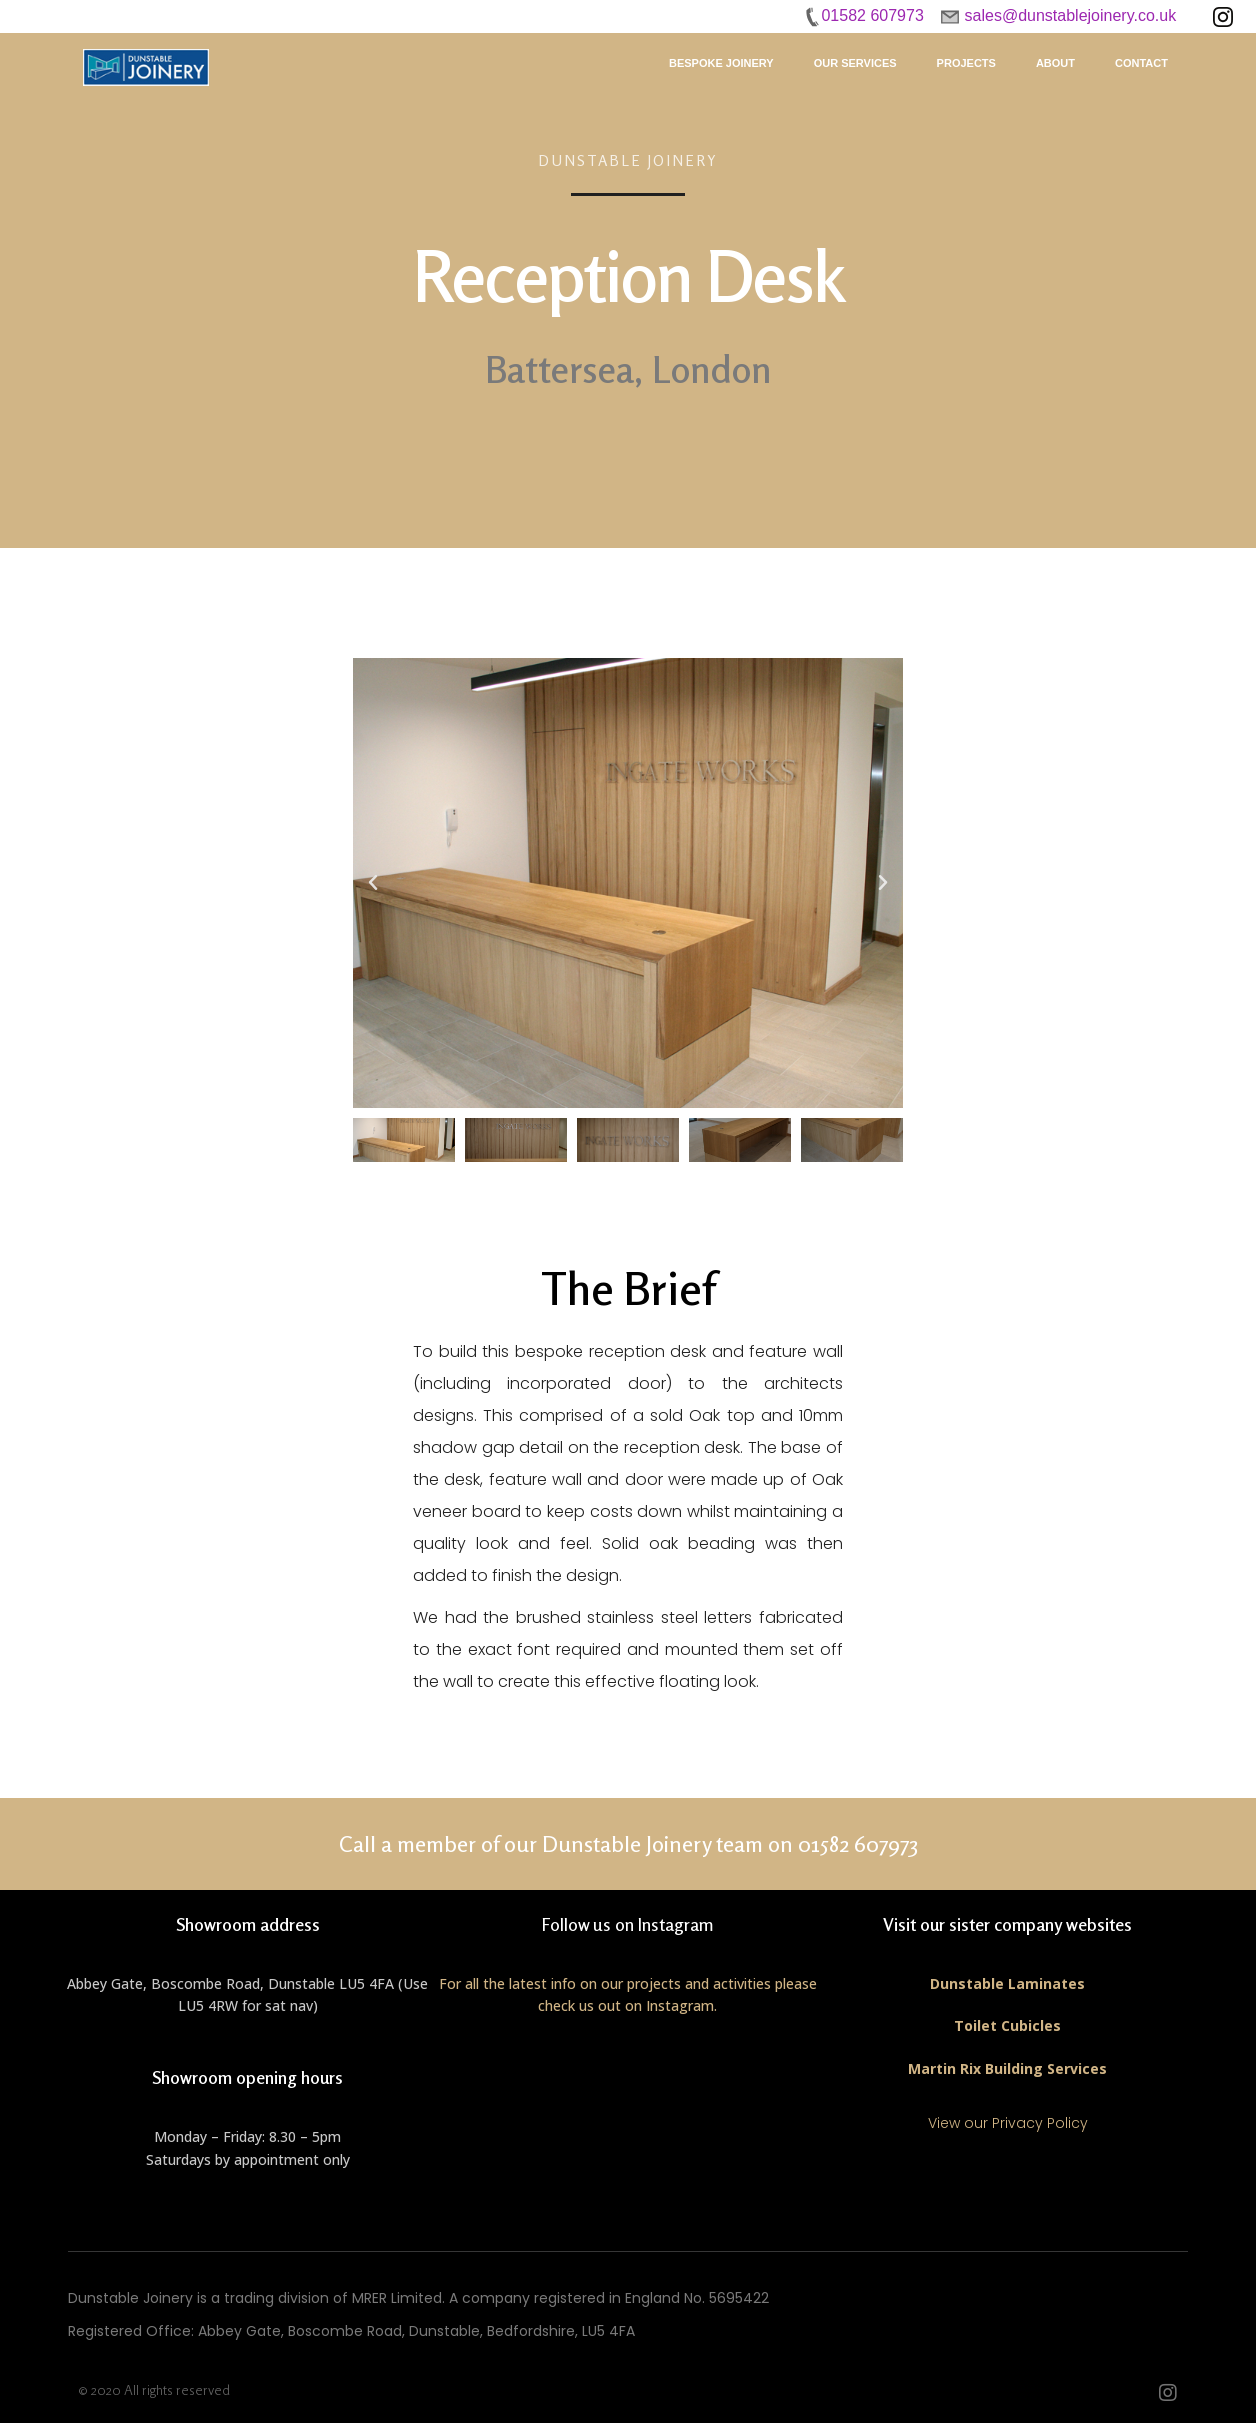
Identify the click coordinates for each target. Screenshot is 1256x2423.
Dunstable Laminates (1007, 1983)
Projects (966, 63)
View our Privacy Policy (1008, 2123)
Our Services (855, 63)
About (1055, 63)
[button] (373, 883)
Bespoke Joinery (721, 63)
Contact (1141, 63)
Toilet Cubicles (1007, 2025)
